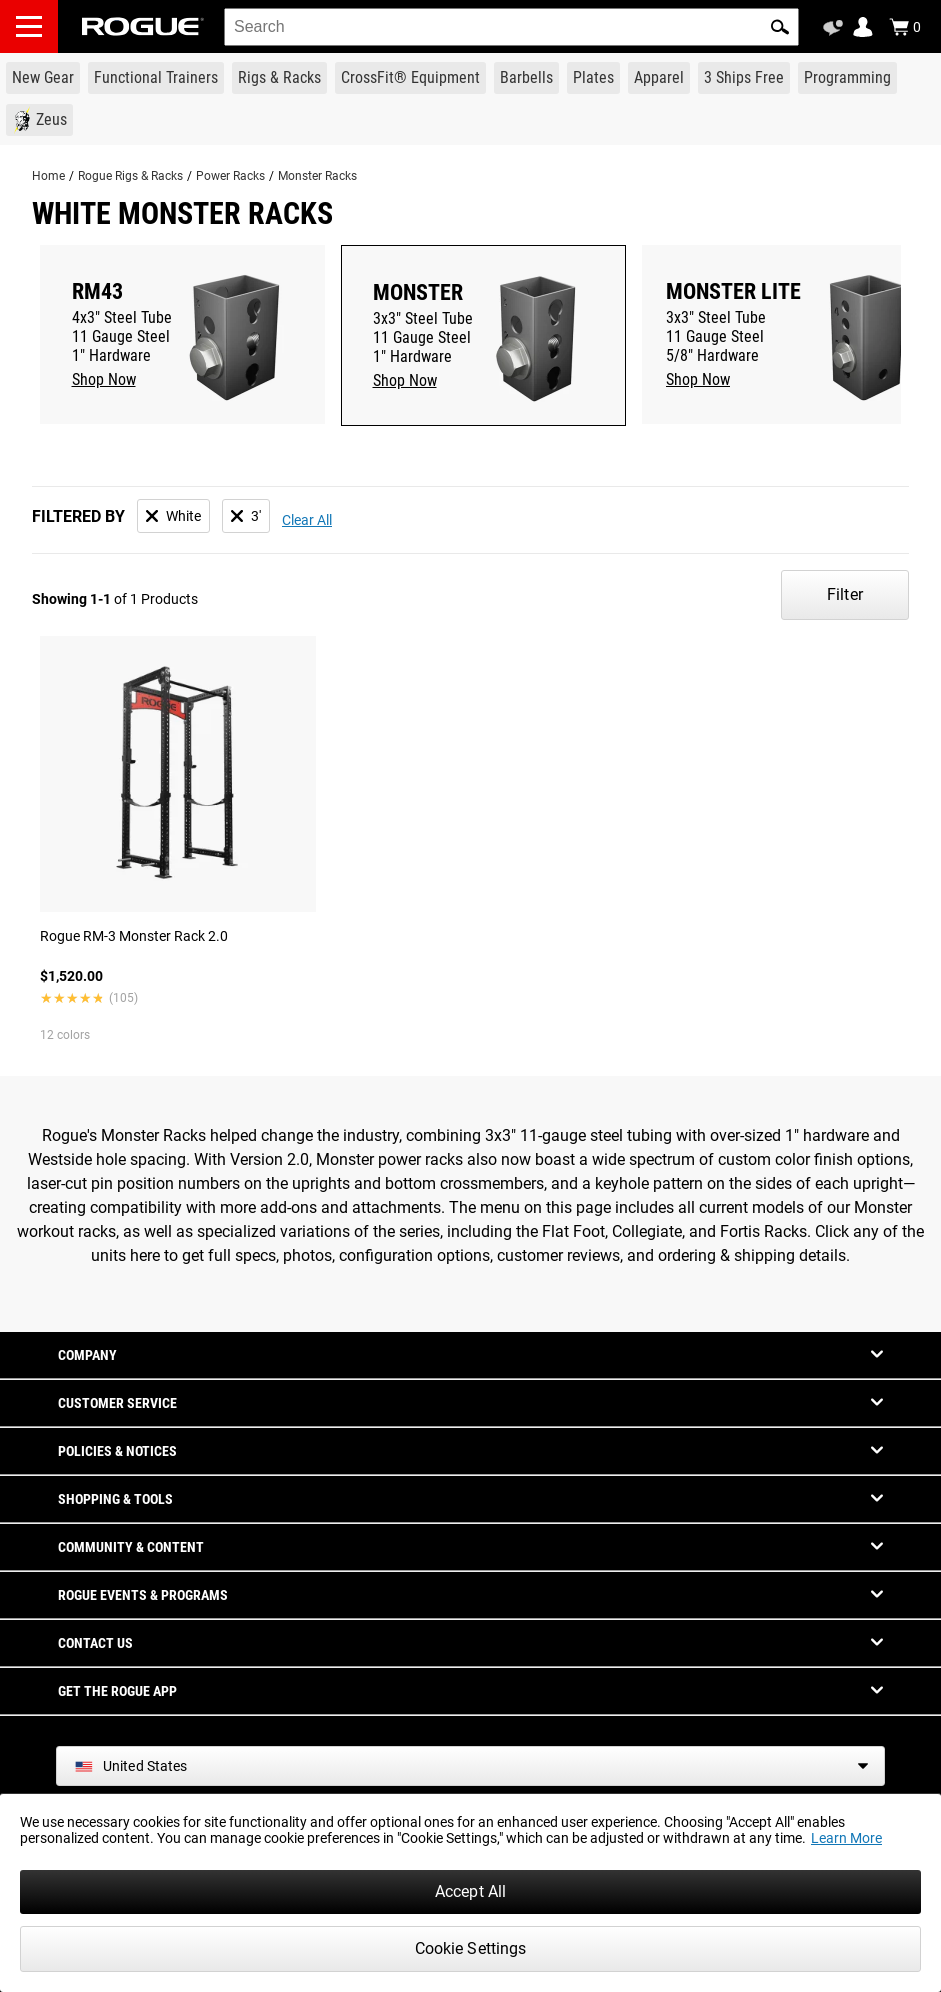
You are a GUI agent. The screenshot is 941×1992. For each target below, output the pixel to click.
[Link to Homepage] (143, 26)
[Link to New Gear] (43, 78)
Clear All (307, 520)
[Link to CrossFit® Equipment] (410, 78)
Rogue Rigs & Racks (130, 176)
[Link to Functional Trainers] (156, 78)
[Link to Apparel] (659, 78)
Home (48, 176)
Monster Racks (317, 176)
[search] (511, 27)
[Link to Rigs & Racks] (279, 78)
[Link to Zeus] (39, 120)
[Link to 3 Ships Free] (744, 78)
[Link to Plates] (593, 78)
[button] (780, 27)
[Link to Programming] (847, 78)
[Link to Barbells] (526, 78)
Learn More (846, 1838)
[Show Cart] (905, 27)
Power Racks (230, 176)
